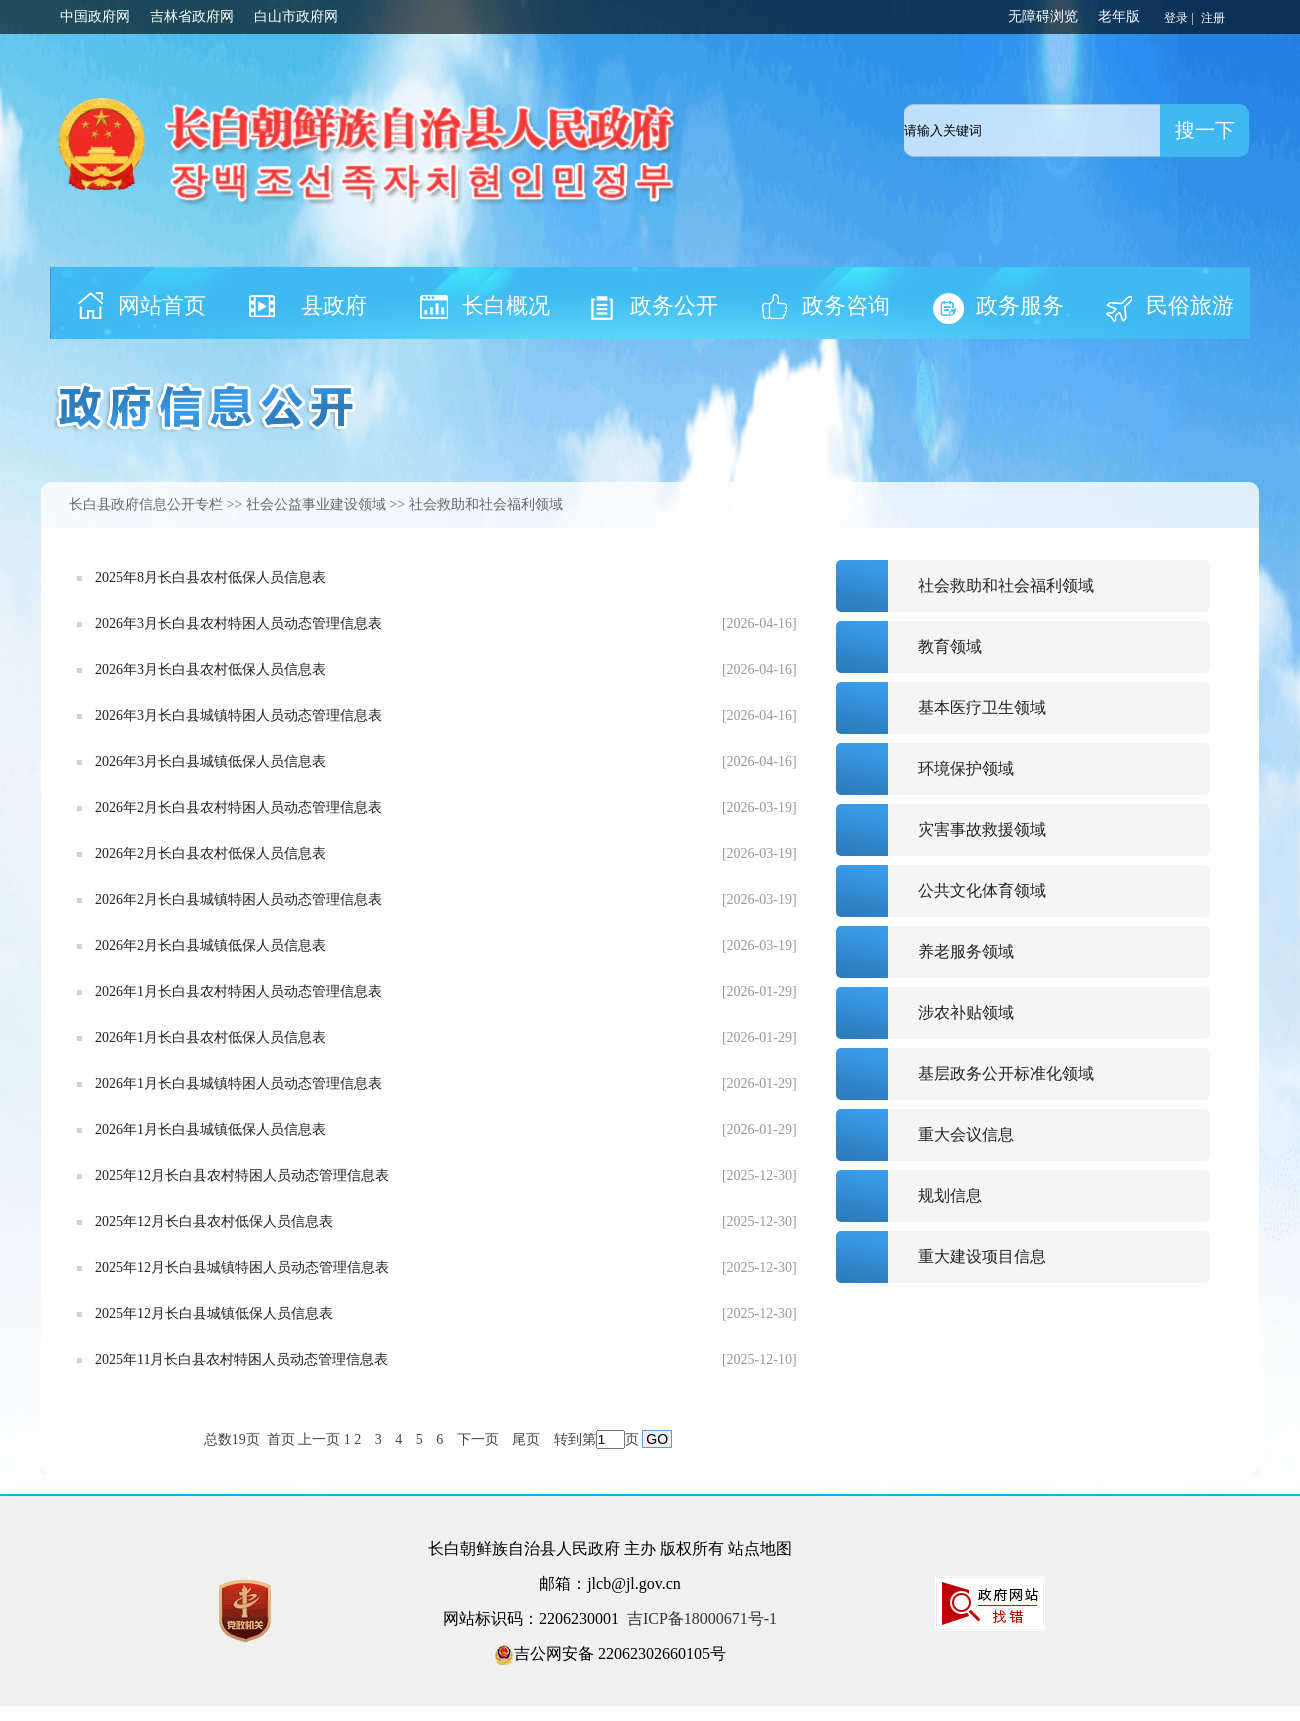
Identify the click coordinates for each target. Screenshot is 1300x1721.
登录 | (1180, 18)
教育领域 (950, 646)
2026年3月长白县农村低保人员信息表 (210, 669)
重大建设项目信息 (982, 1256)
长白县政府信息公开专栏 (146, 504)
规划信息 (950, 1195)
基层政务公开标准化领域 (1006, 1073)
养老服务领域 (966, 951)
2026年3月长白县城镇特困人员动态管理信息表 (238, 715)
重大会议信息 (966, 1134)
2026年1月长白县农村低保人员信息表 (210, 1037)
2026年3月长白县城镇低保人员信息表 (210, 761)
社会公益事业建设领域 (316, 504)
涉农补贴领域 (966, 1012)
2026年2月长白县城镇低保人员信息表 (210, 945)
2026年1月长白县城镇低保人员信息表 (210, 1129)
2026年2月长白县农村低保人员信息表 (210, 853)
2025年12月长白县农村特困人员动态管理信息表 (242, 1175)
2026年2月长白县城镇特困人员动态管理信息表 (238, 899)
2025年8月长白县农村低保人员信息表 (210, 577)
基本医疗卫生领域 (982, 707)
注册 (1214, 18)
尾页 (526, 1439)
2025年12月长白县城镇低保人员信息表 (214, 1313)
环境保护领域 (966, 768)
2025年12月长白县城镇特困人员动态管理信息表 (242, 1267)
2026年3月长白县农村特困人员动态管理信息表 (238, 623)
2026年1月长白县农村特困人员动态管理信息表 (238, 991)
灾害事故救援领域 (982, 829)
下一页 (478, 1439)
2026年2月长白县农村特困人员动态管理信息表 (238, 807)
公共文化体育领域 (982, 890)
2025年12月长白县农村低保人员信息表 (214, 1221)
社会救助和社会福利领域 (1006, 585)
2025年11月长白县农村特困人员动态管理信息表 (241, 1359)
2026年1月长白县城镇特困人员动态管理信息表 (238, 1083)
